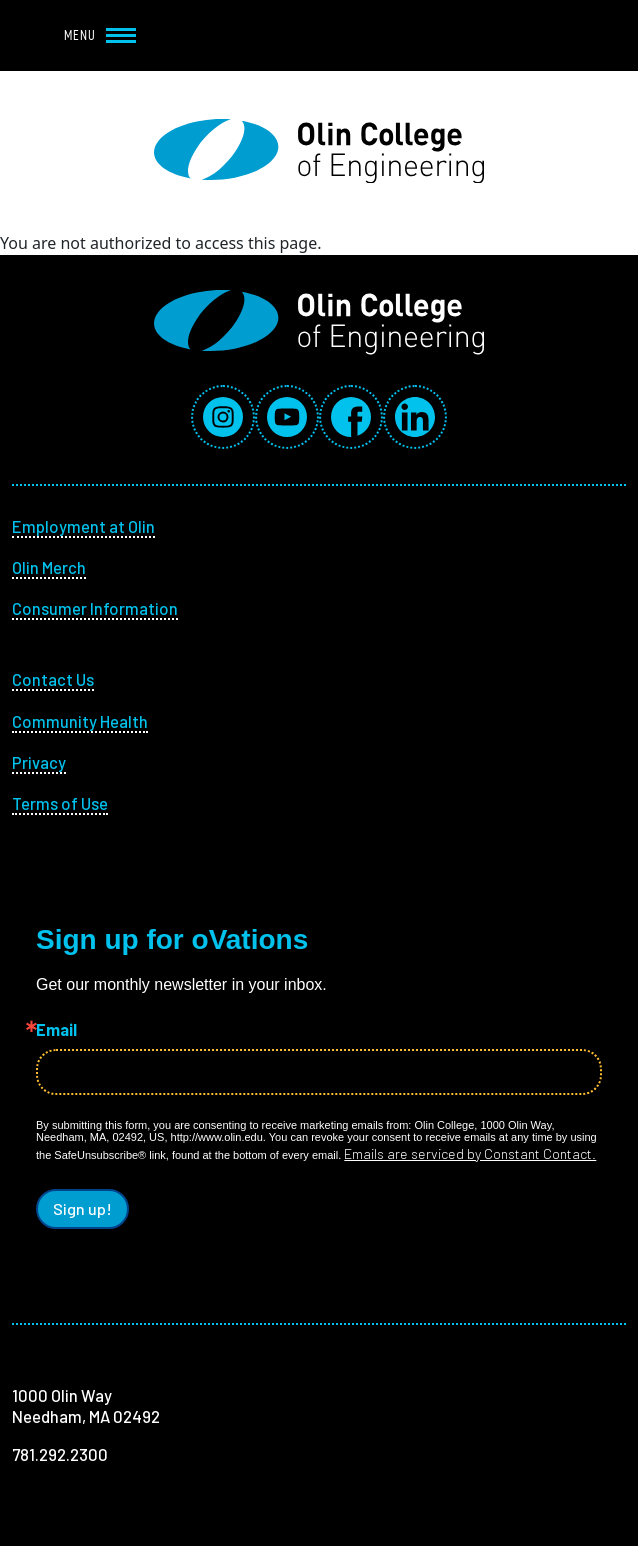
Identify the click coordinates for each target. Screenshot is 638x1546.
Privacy (39, 762)
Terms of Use (60, 803)
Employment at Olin (83, 526)
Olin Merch (49, 567)
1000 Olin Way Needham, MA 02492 (86, 1405)
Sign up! (82, 1208)
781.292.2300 (60, 1454)
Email (56, 1029)
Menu (100, 35)
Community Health (80, 721)
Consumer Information (95, 608)
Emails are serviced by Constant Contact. (470, 1153)
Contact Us (53, 679)
